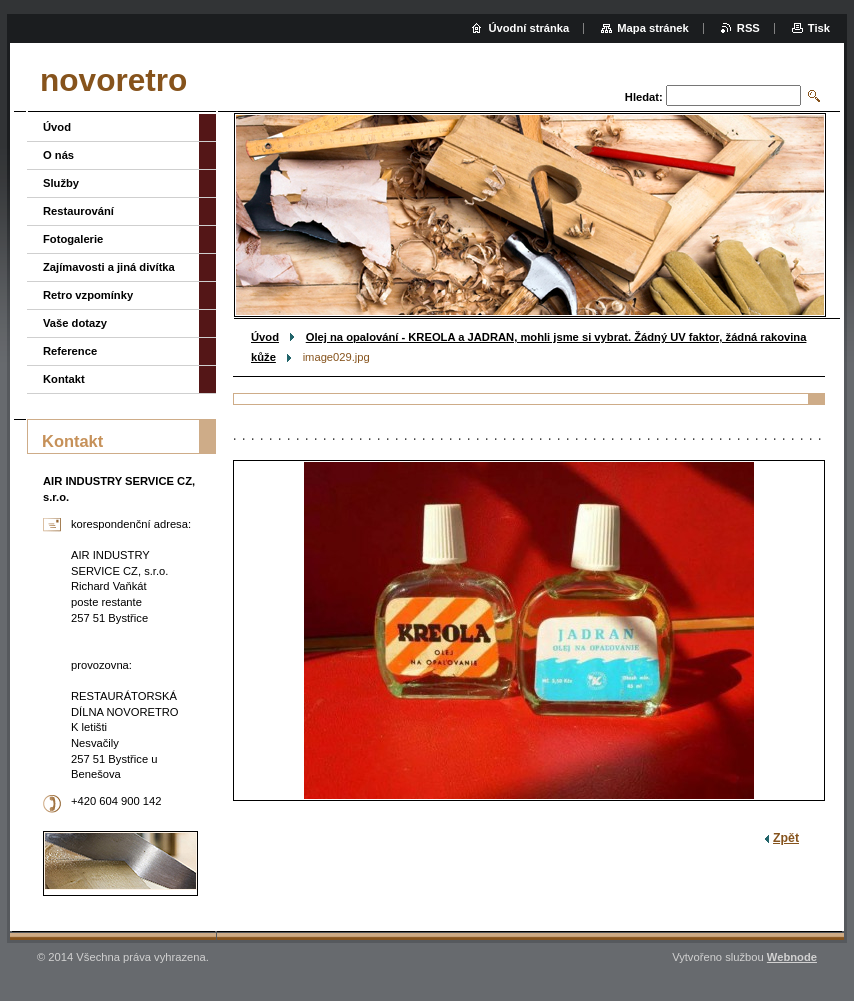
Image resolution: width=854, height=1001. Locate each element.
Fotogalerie (73, 239)
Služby (61, 183)
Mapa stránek (653, 28)
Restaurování (78, 211)
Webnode (792, 957)
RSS (748, 28)
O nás (58, 155)
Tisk (819, 28)
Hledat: (644, 97)
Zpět (786, 838)
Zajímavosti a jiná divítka (109, 267)
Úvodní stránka (528, 28)
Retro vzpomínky (88, 295)
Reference (70, 351)
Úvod (265, 337)
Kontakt (64, 379)
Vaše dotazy (75, 323)
